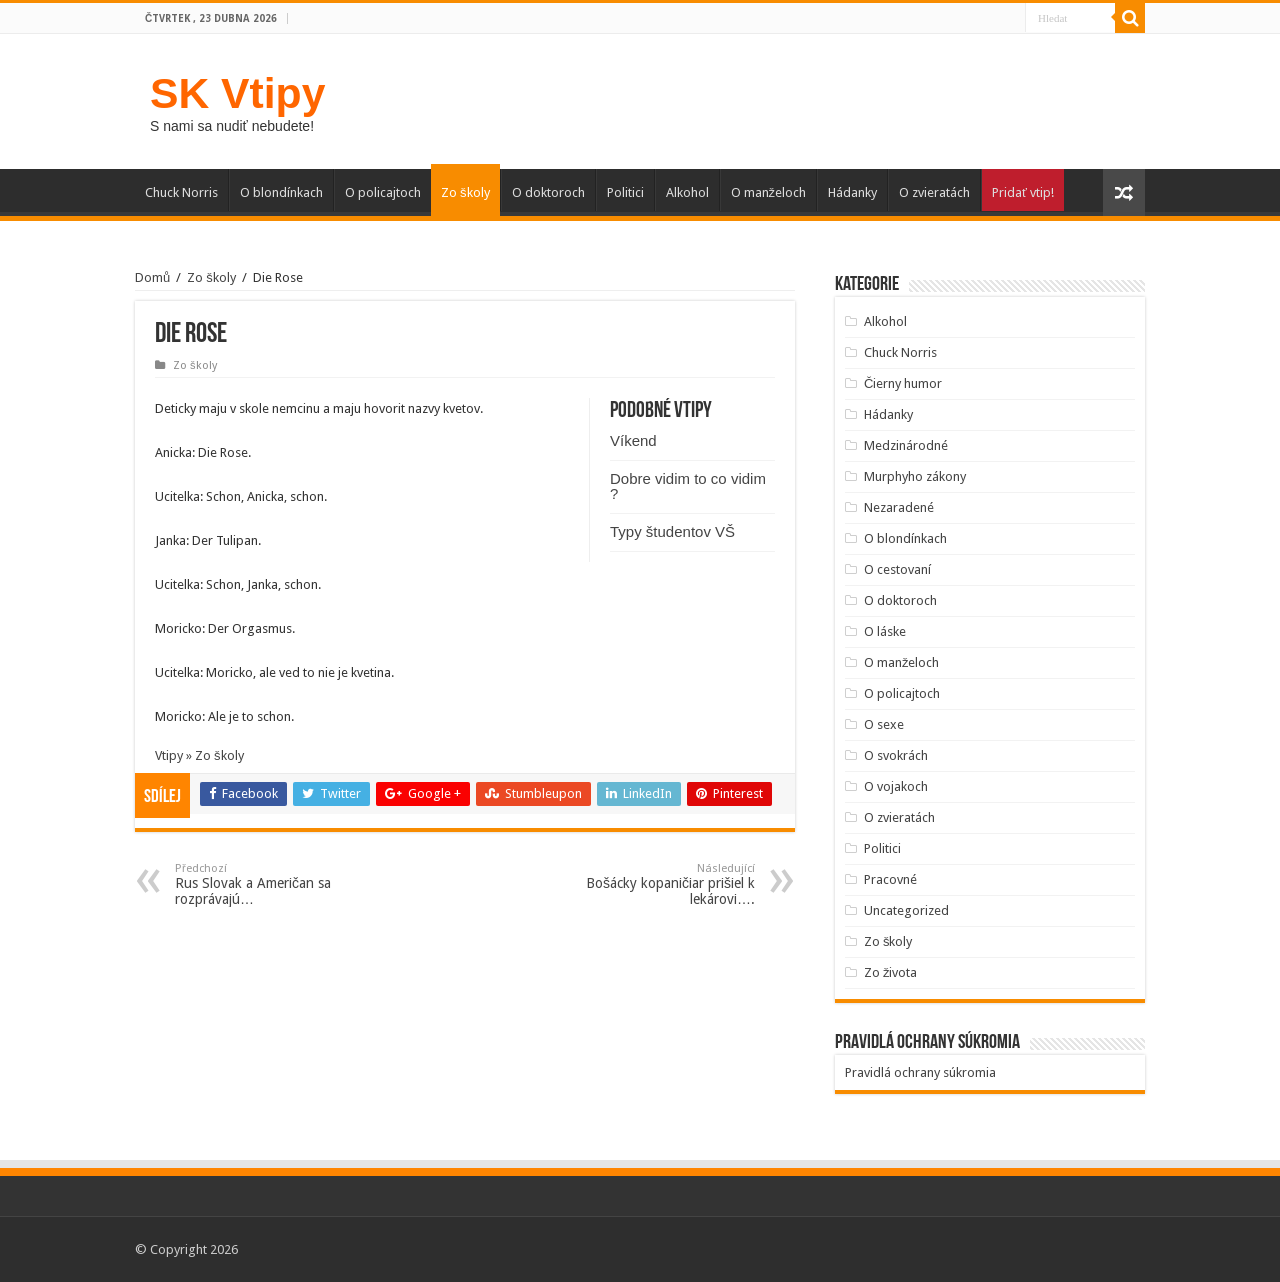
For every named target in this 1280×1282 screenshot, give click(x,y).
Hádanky (852, 192)
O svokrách (896, 755)
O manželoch (769, 192)
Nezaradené (899, 507)
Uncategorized (906, 910)
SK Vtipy (237, 93)
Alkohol (687, 192)
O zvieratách (934, 192)
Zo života (891, 972)
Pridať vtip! (1023, 192)
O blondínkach (281, 192)
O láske (885, 631)
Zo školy (465, 192)
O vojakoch (896, 786)
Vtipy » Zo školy (199, 755)
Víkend (633, 440)
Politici (625, 192)
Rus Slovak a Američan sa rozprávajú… (277, 884)
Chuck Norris (181, 192)
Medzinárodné (906, 445)
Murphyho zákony (915, 476)
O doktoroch (548, 192)
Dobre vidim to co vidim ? (688, 486)
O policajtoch (383, 192)
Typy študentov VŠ (672, 531)
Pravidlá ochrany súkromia (920, 1072)
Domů (152, 277)
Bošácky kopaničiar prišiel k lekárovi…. (652, 884)
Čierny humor (903, 383)
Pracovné (890, 879)
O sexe (884, 724)
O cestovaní (897, 569)
